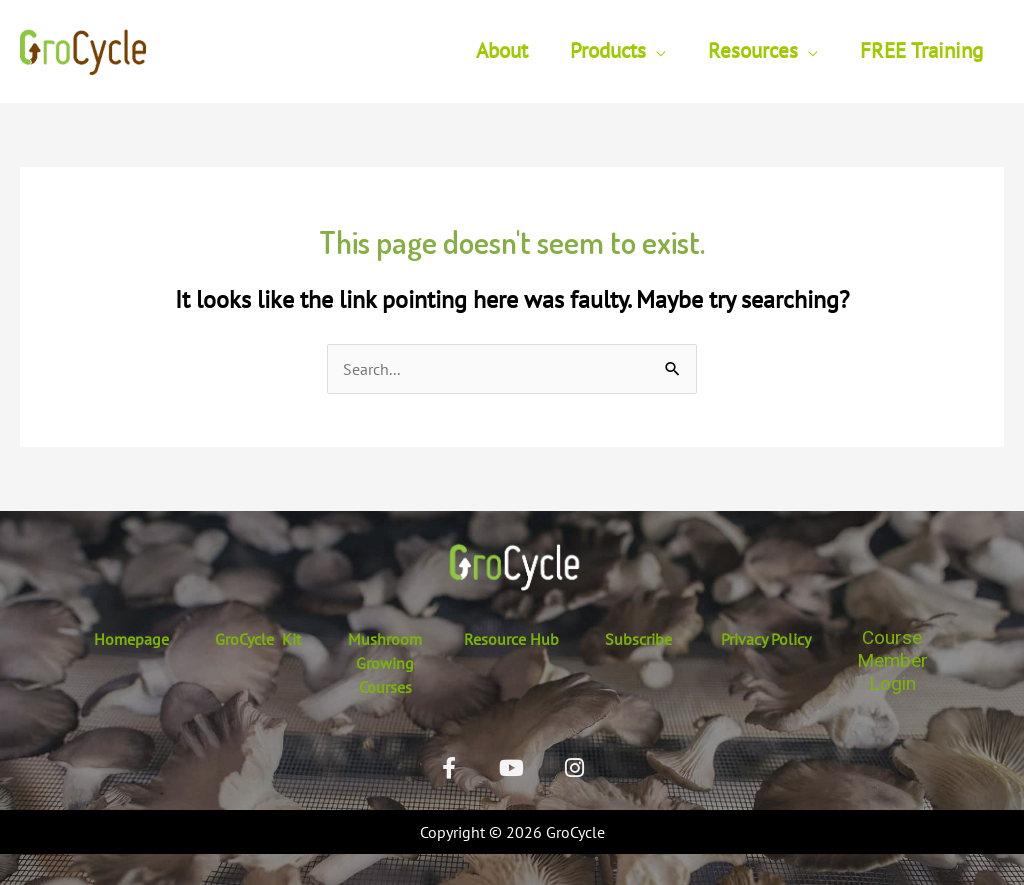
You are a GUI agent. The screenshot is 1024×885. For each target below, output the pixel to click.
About (502, 50)
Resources (753, 50)
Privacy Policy (766, 639)
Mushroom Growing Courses (385, 663)
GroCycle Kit (258, 639)
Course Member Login (892, 660)
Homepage (131, 639)
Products (608, 50)
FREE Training (921, 50)
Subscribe (638, 639)
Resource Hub (511, 639)
